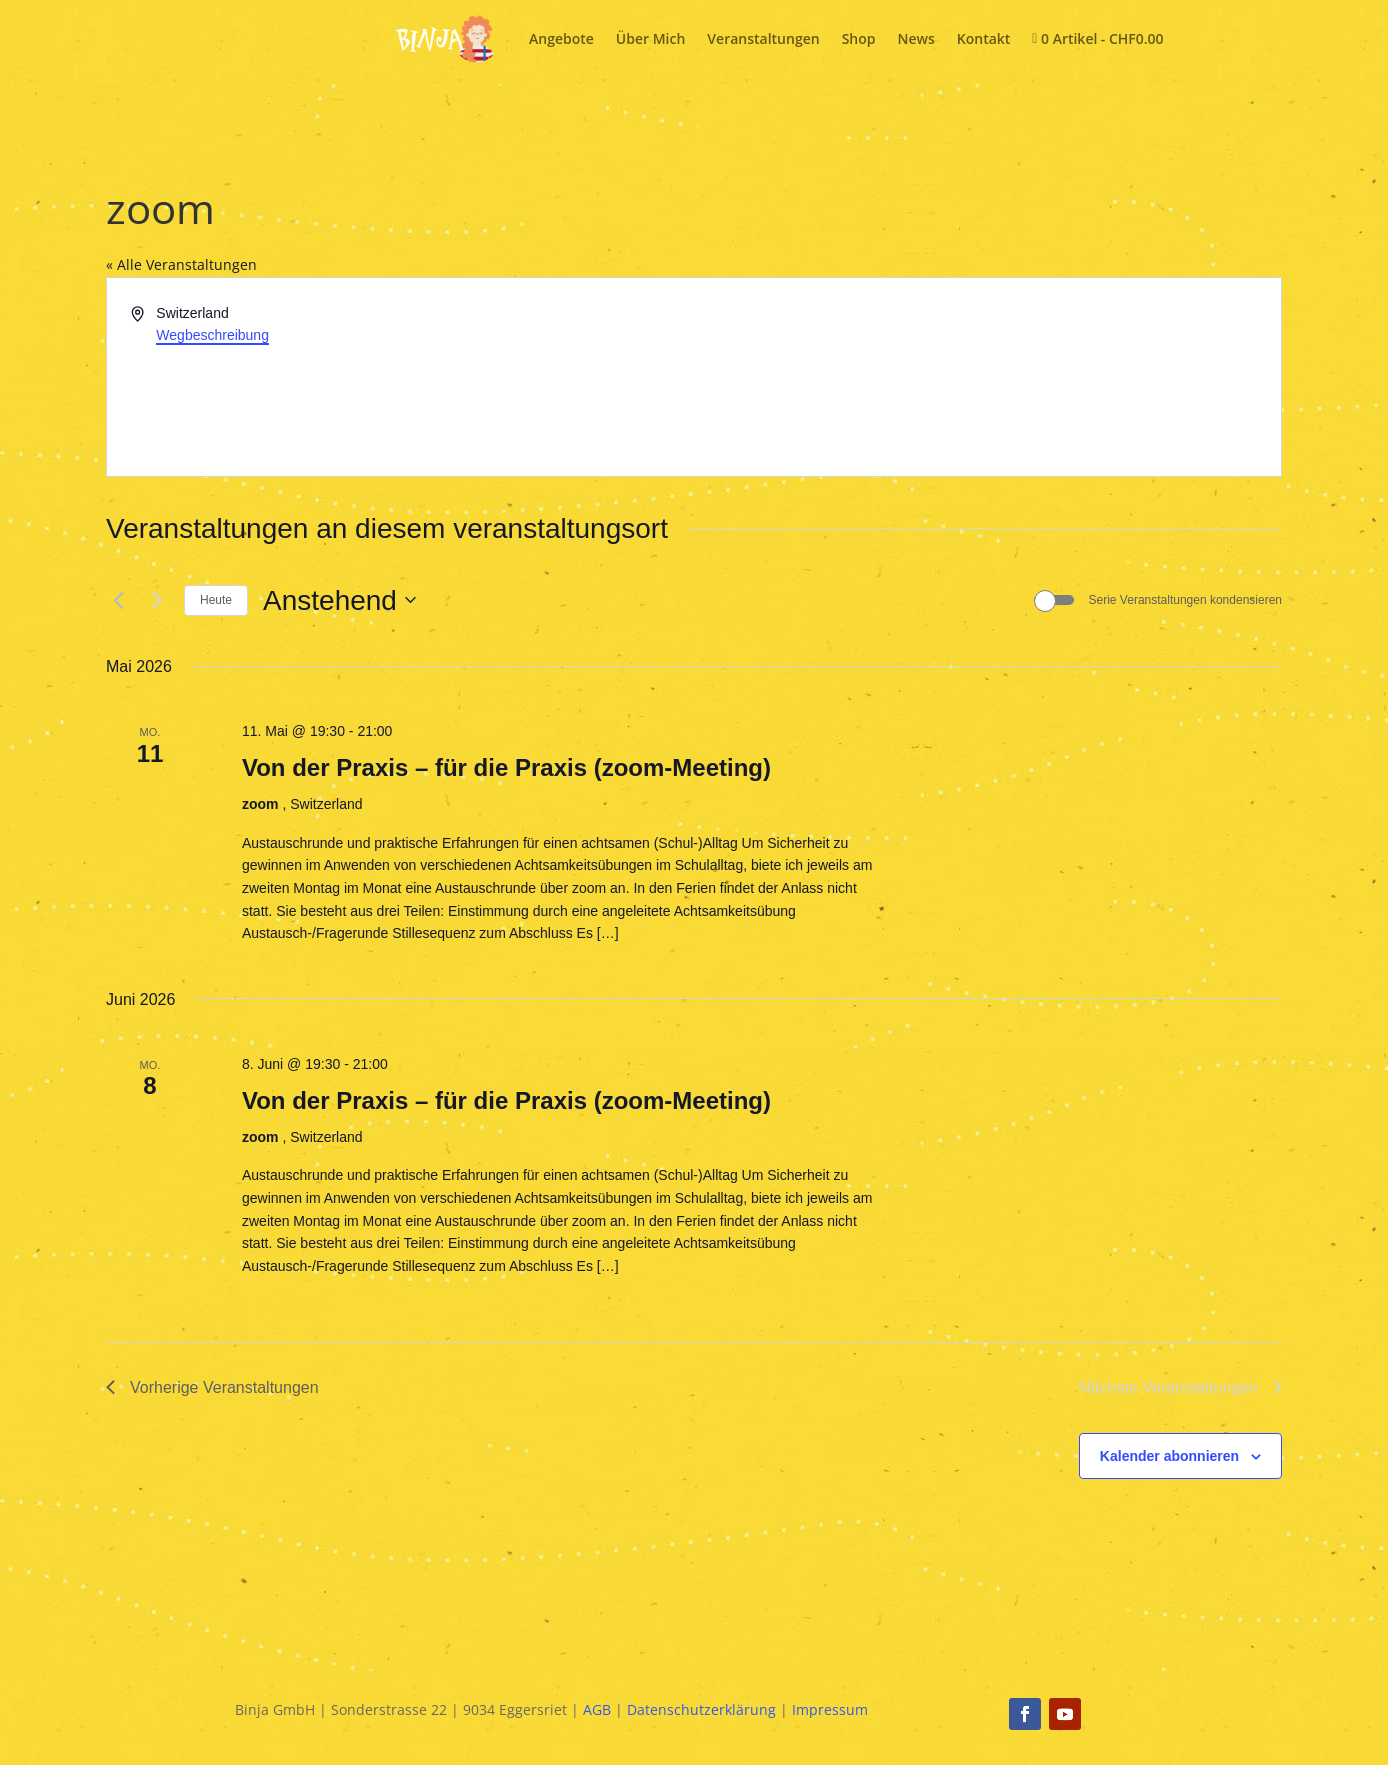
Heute (216, 600)
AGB (597, 1709)
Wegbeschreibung (212, 335)
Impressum (830, 1709)
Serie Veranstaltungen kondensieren (1185, 600)
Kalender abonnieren (1169, 1456)
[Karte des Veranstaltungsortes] (986, 377)
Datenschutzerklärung (701, 1709)
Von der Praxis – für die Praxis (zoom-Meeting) (506, 767)
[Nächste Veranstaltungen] (157, 600)
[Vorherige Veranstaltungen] (118, 600)
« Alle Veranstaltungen (181, 264)
